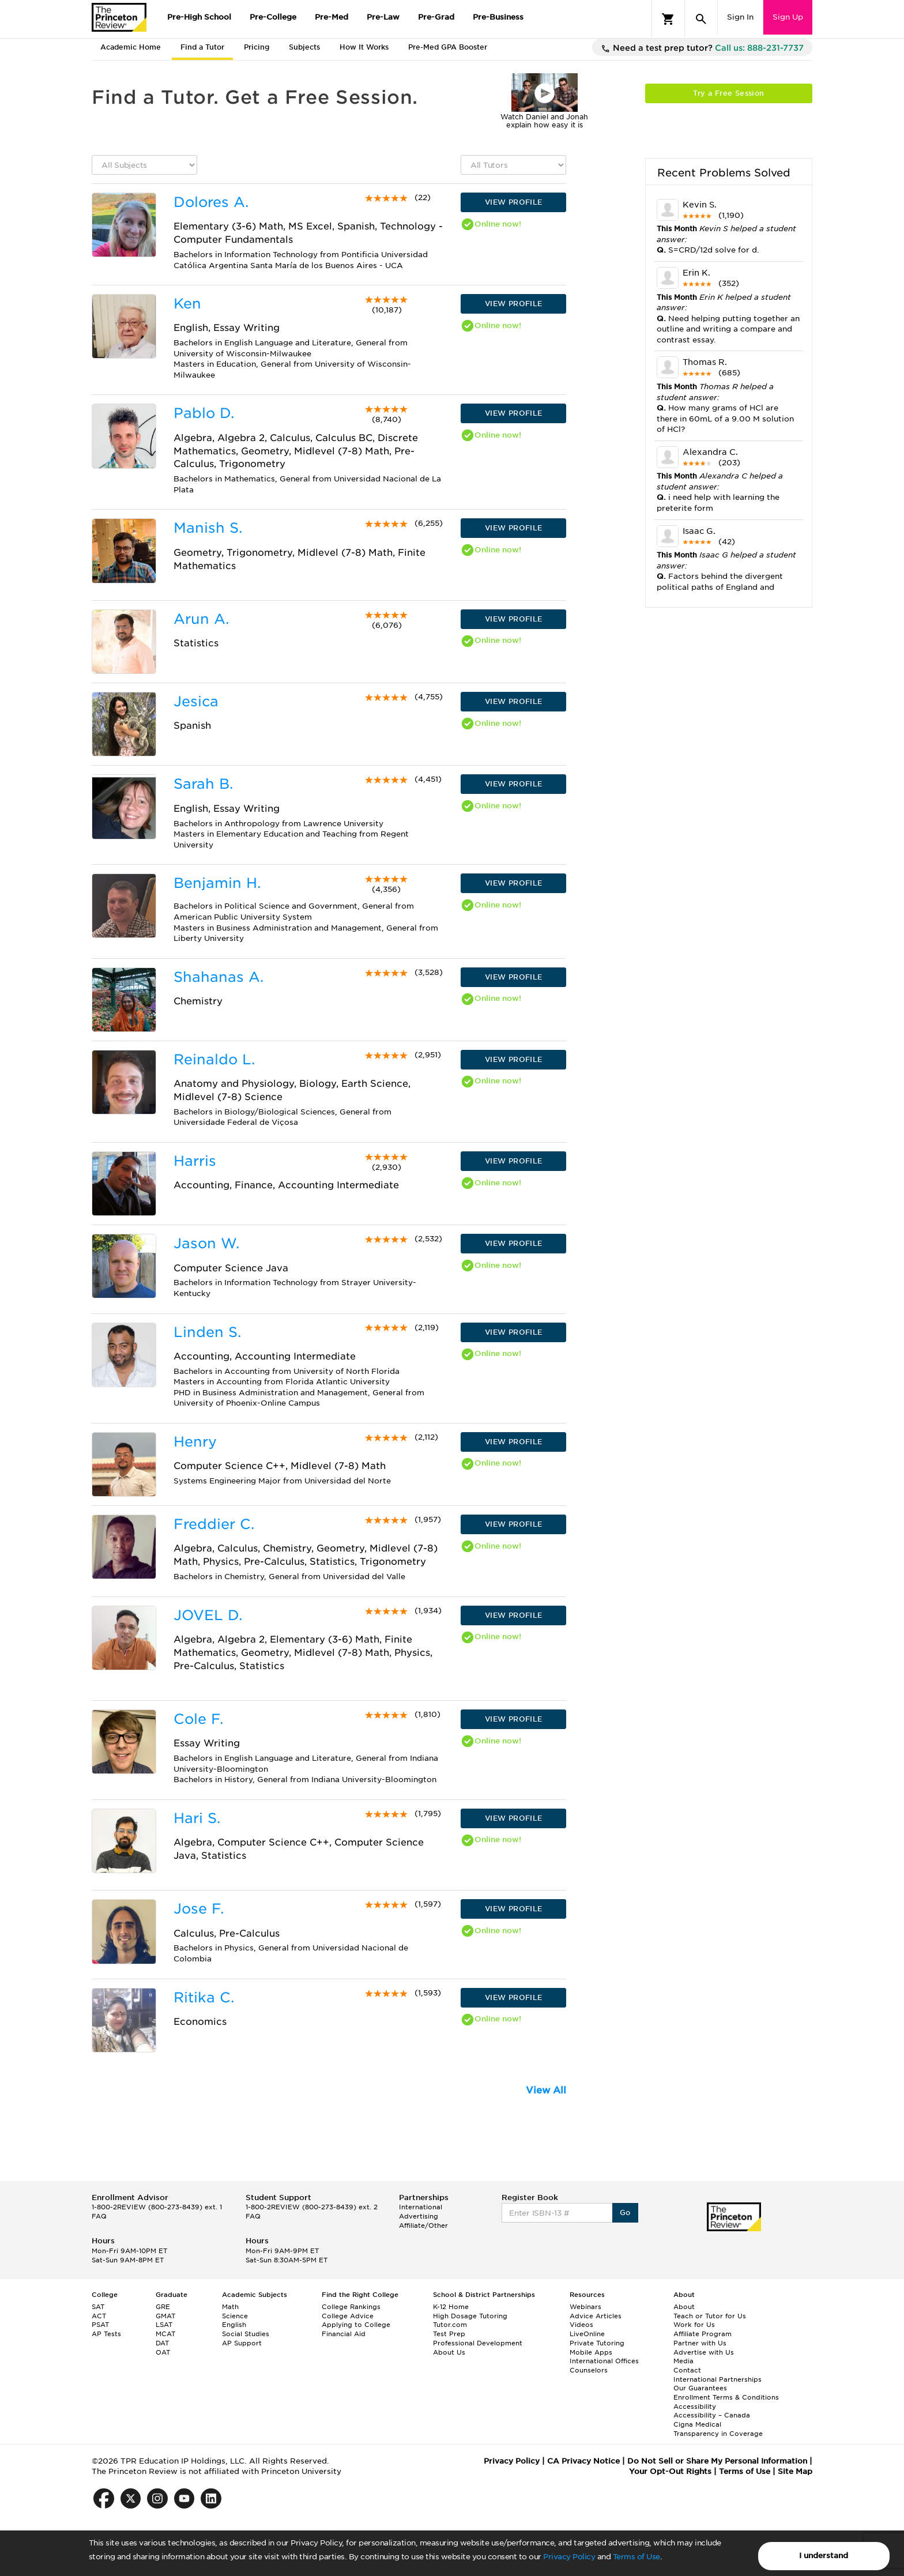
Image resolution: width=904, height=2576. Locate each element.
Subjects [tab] (304, 47)
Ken (187, 303)
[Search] (701, 19)
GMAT (165, 2316)
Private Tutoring (597, 2343)
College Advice (348, 2316)
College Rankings (351, 2307)
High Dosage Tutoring (470, 2316)
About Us (449, 2352)
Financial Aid (344, 2334)
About (684, 2307)
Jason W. (206, 1243)
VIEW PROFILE (514, 202)
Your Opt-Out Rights (670, 2471)
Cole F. (198, 1719)
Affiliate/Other (423, 2225)
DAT (162, 2343)
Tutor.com (450, 2325)
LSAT (164, 2325)
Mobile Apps (591, 2352)
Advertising (418, 2216)
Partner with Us (699, 2343)
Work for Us (694, 2325)
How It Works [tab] (364, 47)
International (420, 2207)
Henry (195, 1441)
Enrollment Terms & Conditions (726, 2397)
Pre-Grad (436, 17)
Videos (581, 2325)
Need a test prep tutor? (702, 48)
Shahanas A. (218, 977)
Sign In (740, 17)
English (234, 2325)
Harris (195, 1161)
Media (683, 2361)
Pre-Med (331, 17)
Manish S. (208, 527)
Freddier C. (214, 1524)
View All (546, 2090)
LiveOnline (587, 2334)
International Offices (604, 2361)
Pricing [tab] (256, 47)
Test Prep (449, 2334)
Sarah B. (203, 783)
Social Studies (245, 2334)
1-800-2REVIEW (157, 2207)
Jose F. (199, 1908)
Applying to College (356, 2325)
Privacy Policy (569, 2556)
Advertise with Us (703, 2352)
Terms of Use (636, 2556)
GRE (163, 2307)
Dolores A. (211, 202)
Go (625, 2212)
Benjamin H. (217, 883)
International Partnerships (717, 2379)
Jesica (196, 701)
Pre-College (273, 17)
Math (230, 2307)
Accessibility (694, 2406)
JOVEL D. (208, 1615)
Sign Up (788, 17)
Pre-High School (199, 17)
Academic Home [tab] (130, 47)
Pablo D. (204, 413)
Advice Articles (596, 2316)
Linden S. (207, 1332)
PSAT (100, 2325)
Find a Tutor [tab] (202, 47)
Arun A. (201, 619)
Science (235, 2316)
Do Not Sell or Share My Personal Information (717, 2461)
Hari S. (197, 1818)
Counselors (589, 2370)
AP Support (242, 2343)
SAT (98, 2307)
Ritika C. (204, 1997)
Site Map (795, 2471)
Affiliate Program (702, 2334)
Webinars (585, 2307)
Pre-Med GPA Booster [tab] (447, 47)
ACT (99, 2316)
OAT (163, 2352)
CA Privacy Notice (583, 2461)
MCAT (165, 2334)
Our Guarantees (700, 2388)
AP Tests (106, 2334)
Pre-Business (498, 17)
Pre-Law (383, 17)
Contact (687, 2370)
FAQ (99, 2216)
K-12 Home (451, 2307)
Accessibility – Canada (711, 2415)
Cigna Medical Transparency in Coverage (718, 2429)
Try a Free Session (728, 93)
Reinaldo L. (214, 1059)
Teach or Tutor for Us (709, 2316)
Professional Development (477, 2343)
